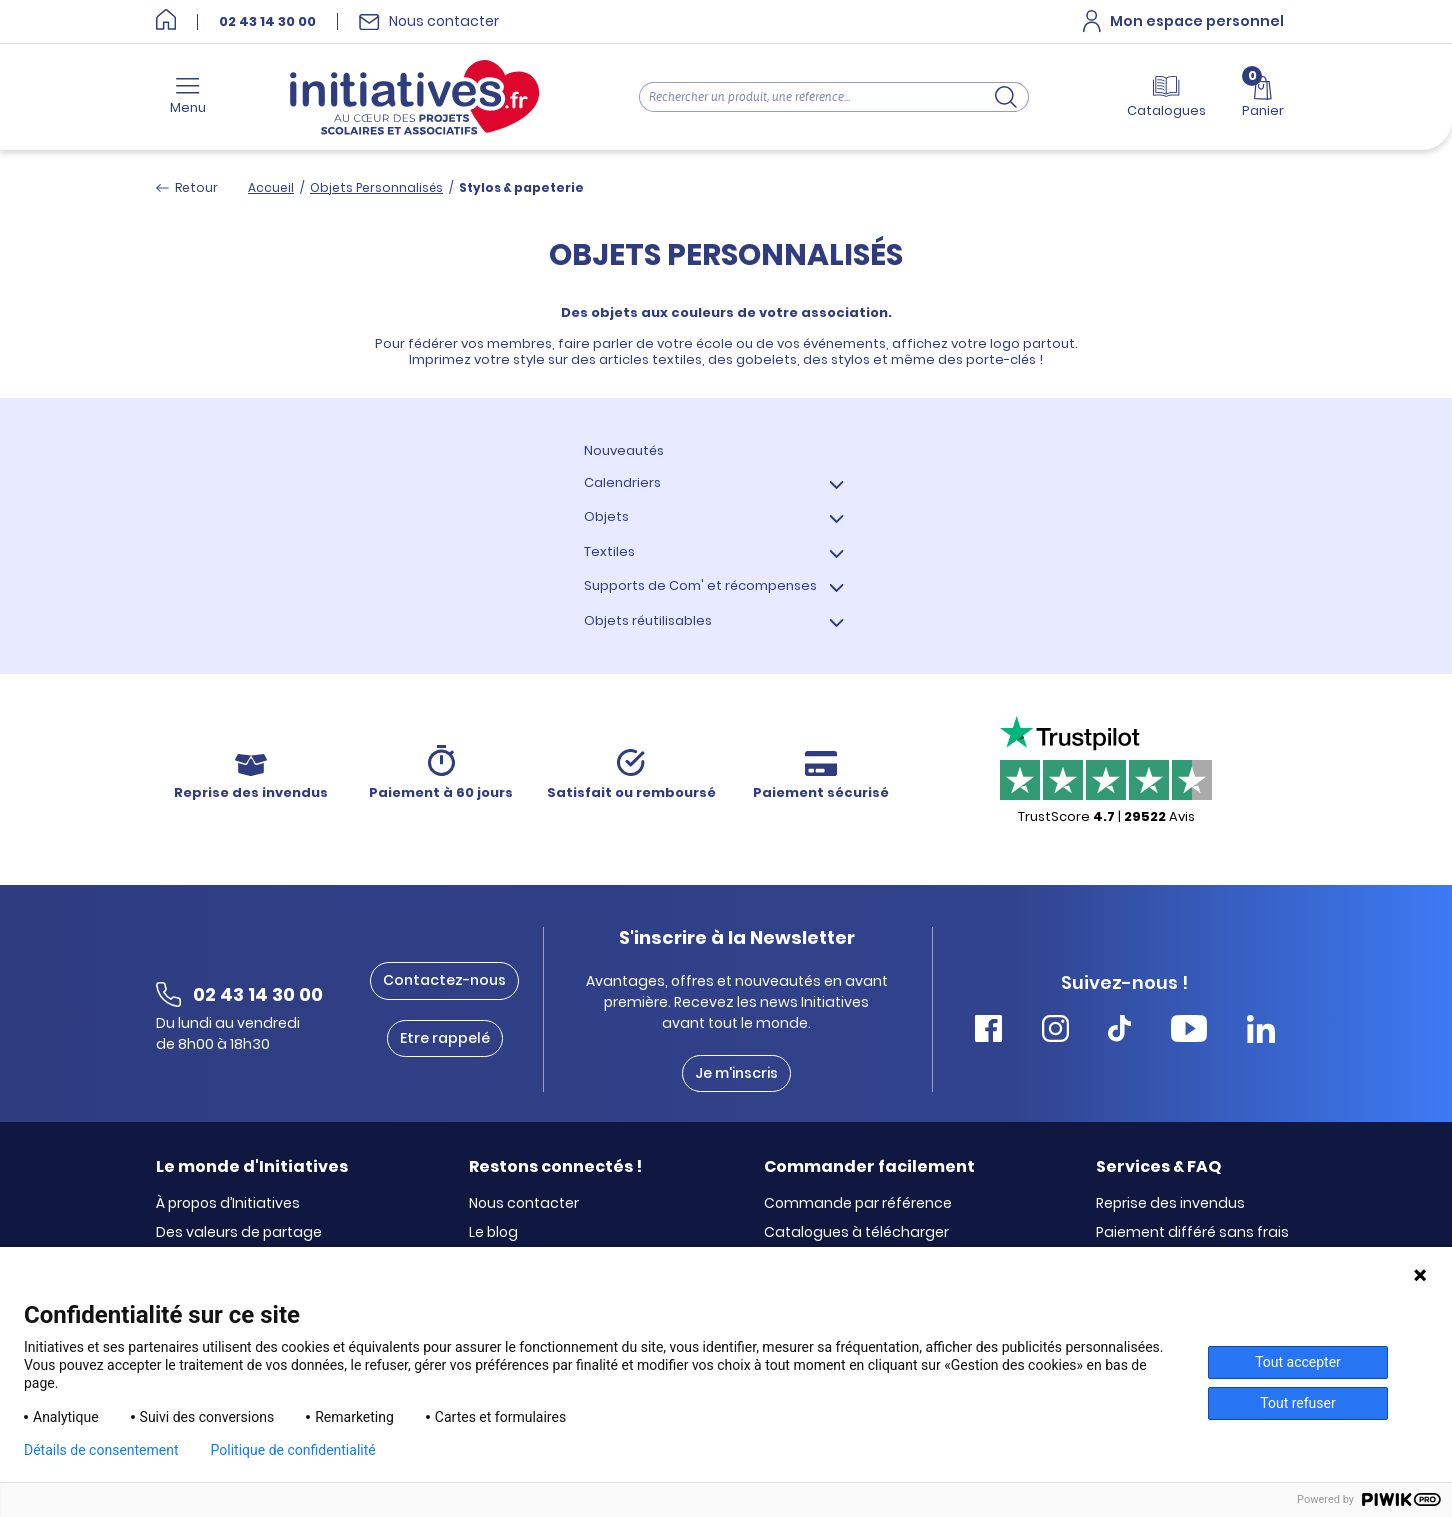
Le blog (493, 1233)
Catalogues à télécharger (856, 1233)
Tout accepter (1298, 1362)
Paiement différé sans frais (1192, 1233)
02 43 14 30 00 (267, 22)
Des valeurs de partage (239, 1233)
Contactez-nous (444, 980)
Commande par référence (858, 1204)
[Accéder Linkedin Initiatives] (1261, 1031)
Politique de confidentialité (293, 1450)
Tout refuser (1297, 1403)
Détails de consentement (101, 1450)
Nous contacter (524, 1204)
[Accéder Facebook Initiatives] (988, 1031)
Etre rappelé (445, 1038)
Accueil (271, 187)
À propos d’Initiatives (228, 1204)
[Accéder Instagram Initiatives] (1055, 1031)
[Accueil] (166, 21)
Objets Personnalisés (376, 187)
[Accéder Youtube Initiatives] (1189, 1031)
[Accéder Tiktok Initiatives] (1119, 1031)
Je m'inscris (736, 1073)
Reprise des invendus (1170, 1204)
